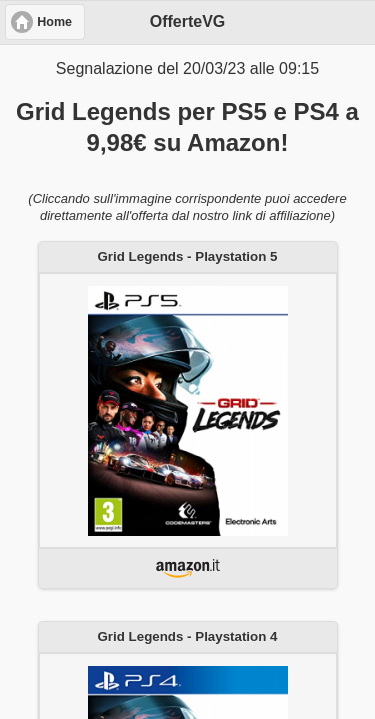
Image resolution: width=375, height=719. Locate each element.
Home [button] (54, 22)
